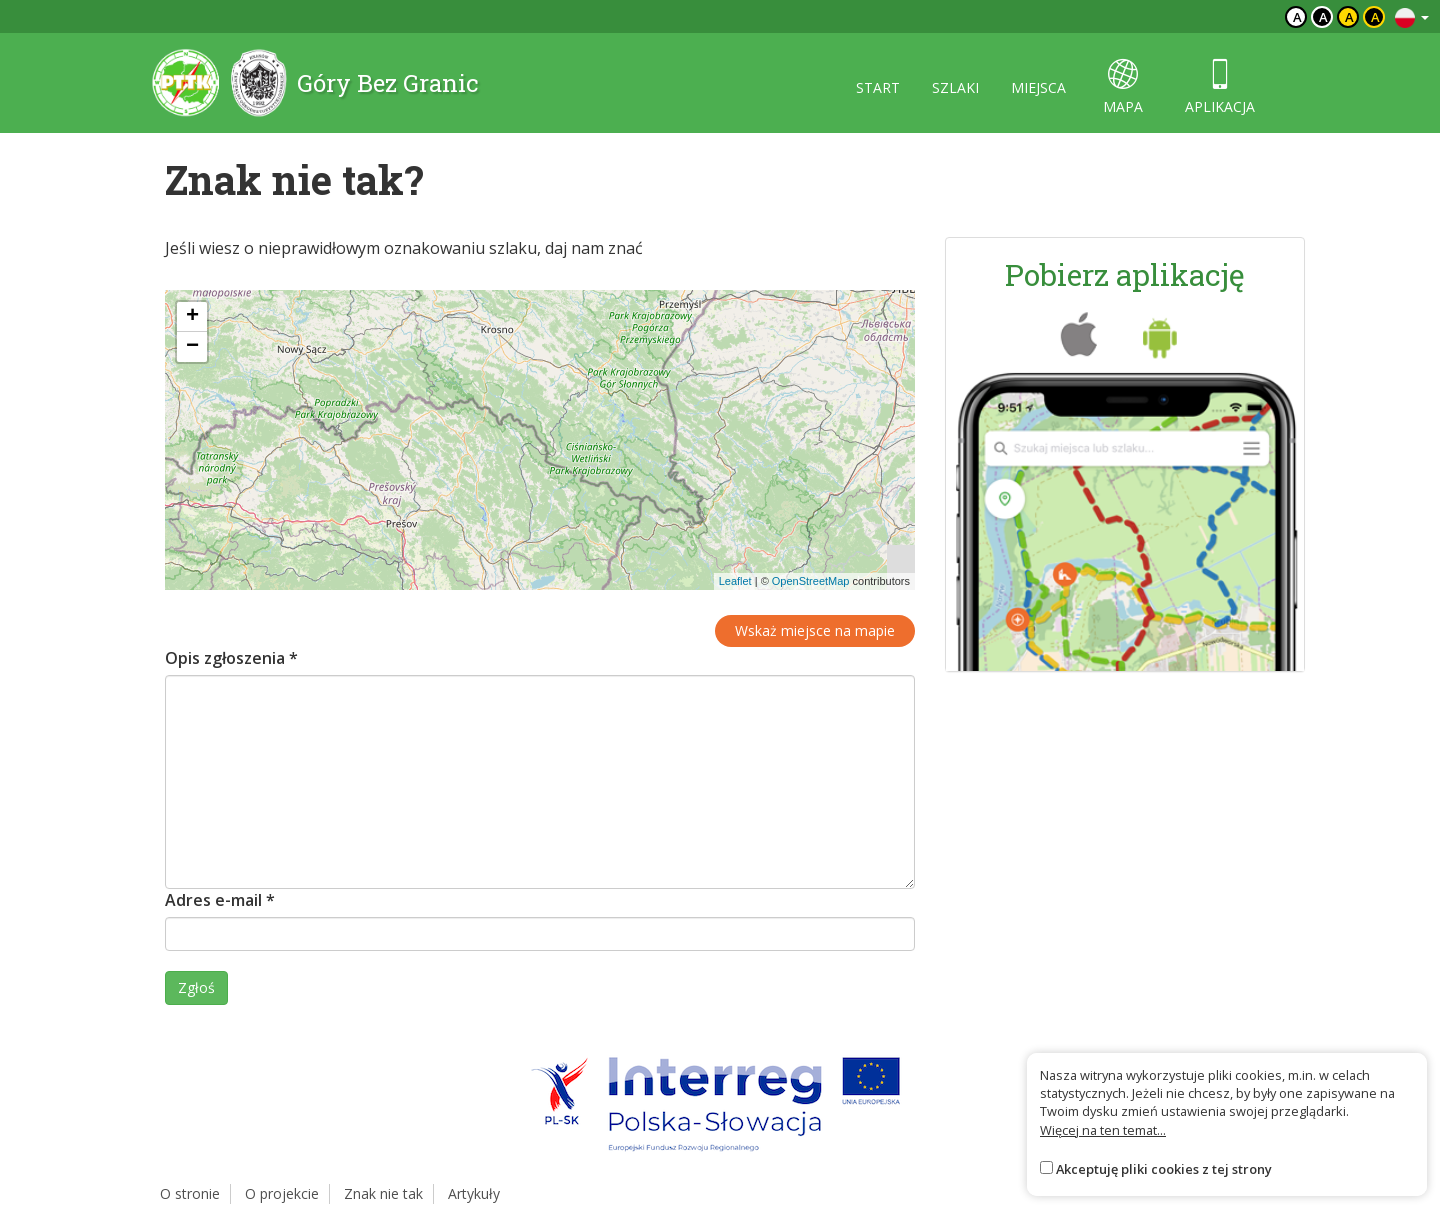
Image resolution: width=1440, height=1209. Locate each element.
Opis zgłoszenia (231, 658)
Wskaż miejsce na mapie (815, 630)
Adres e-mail (220, 900)
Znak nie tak (383, 1193)
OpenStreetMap (811, 581)
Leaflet (735, 581)
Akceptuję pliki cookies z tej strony (1164, 1169)
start (878, 87)
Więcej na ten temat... (1103, 1130)
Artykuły (474, 1193)
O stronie (190, 1193)
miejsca (1038, 87)
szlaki (955, 87)
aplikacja (1220, 87)
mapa (1123, 87)
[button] (192, 317)
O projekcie (282, 1193)
